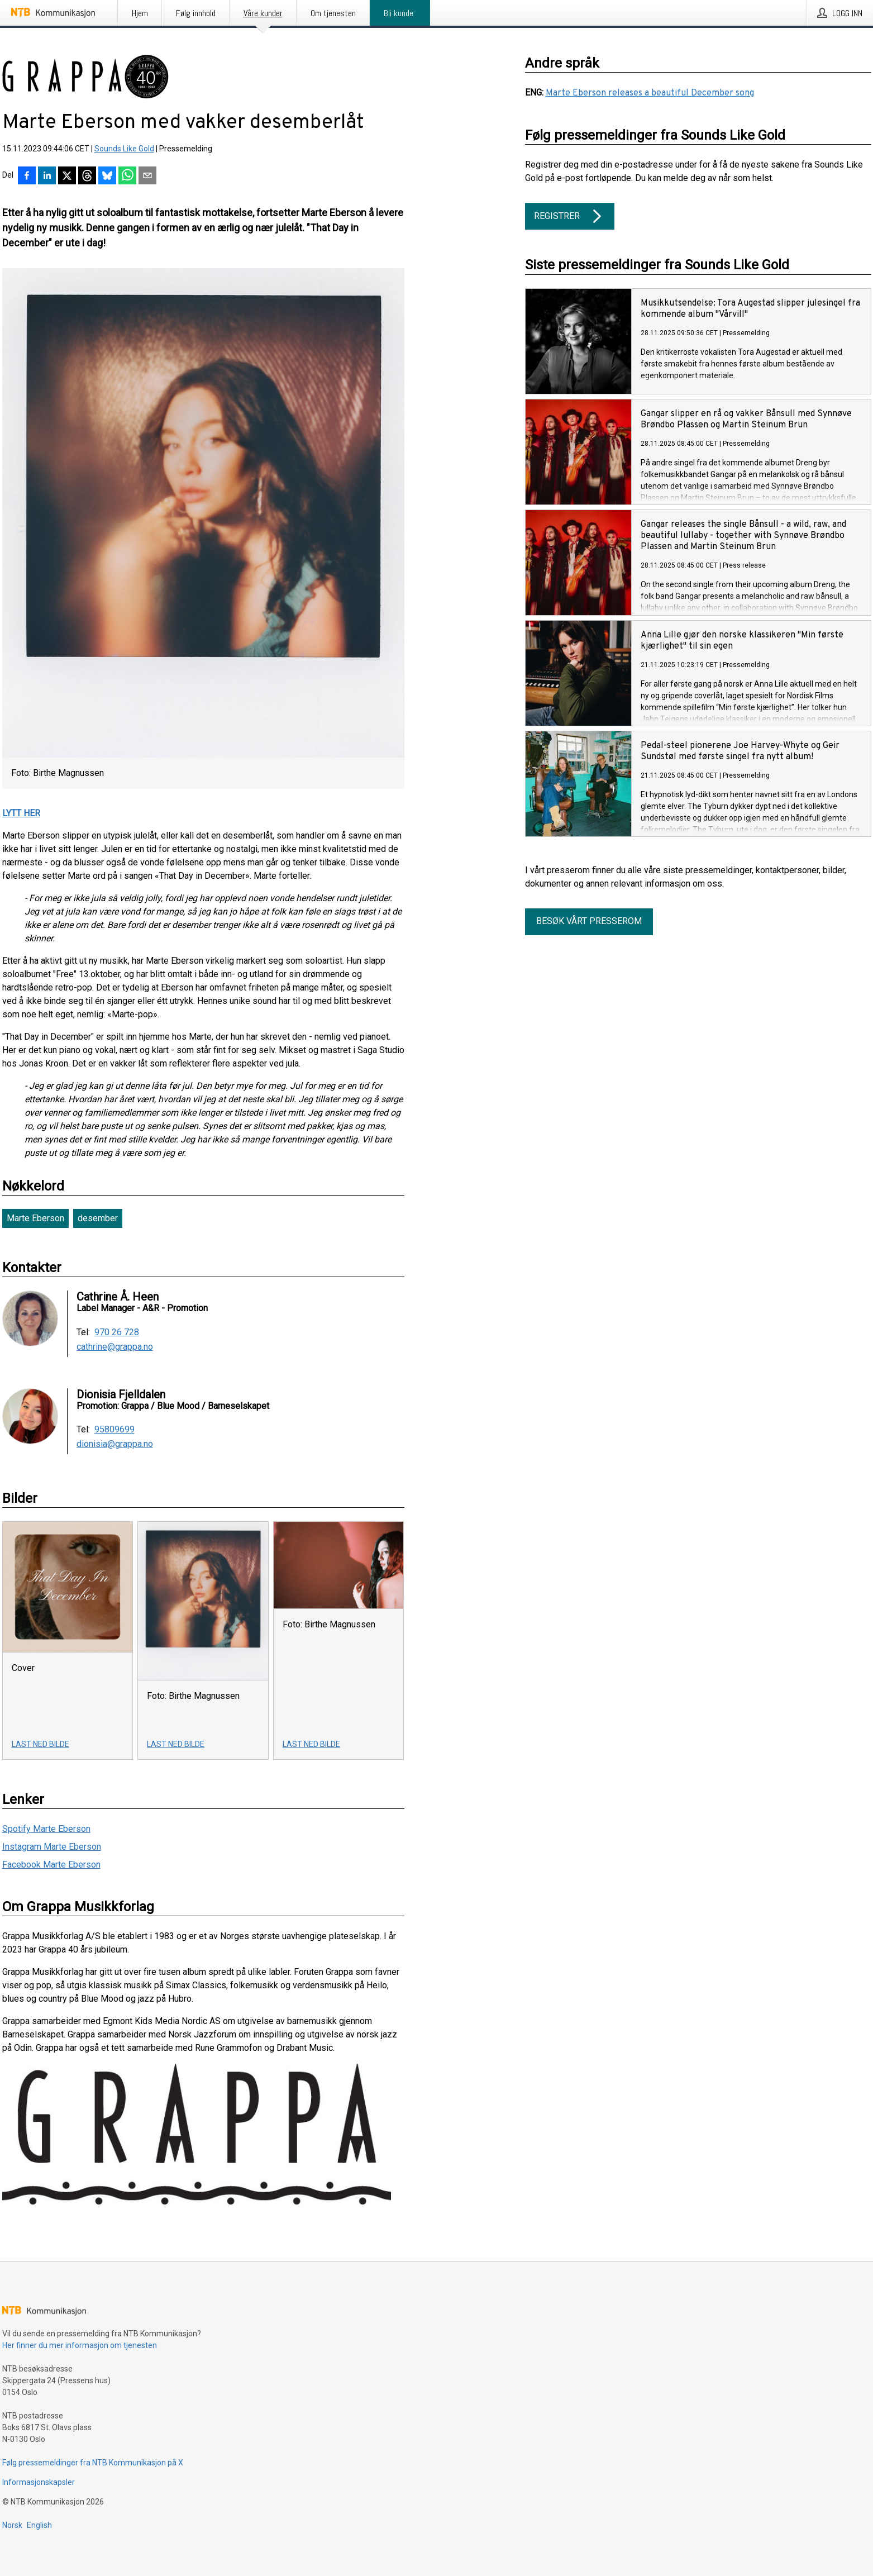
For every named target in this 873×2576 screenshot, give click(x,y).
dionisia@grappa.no (115, 1444)
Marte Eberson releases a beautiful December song (650, 93)
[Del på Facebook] (27, 176)
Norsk (12, 2525)
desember (98, 1218)
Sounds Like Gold (124, 148)
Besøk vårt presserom (589, 921)
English (39, 2525)
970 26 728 (116, 1332)
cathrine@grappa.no (115, 1347)
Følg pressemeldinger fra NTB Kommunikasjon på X (92, 2462)
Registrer (569, 216)
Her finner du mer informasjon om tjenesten (79, 2345)
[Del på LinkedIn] (47, 176)
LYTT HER (21, 813)
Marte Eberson (35, 1218)
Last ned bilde (40, 1744)
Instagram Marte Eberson (51, 1846)
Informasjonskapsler (38, 2482)
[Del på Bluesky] (107, 176)
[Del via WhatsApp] (127, 176)
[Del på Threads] (87, 176)
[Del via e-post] (147, 176)
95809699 (114, 1430)
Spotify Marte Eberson (46, 1828)
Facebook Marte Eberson (51, 1864)
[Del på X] (67, 176)
